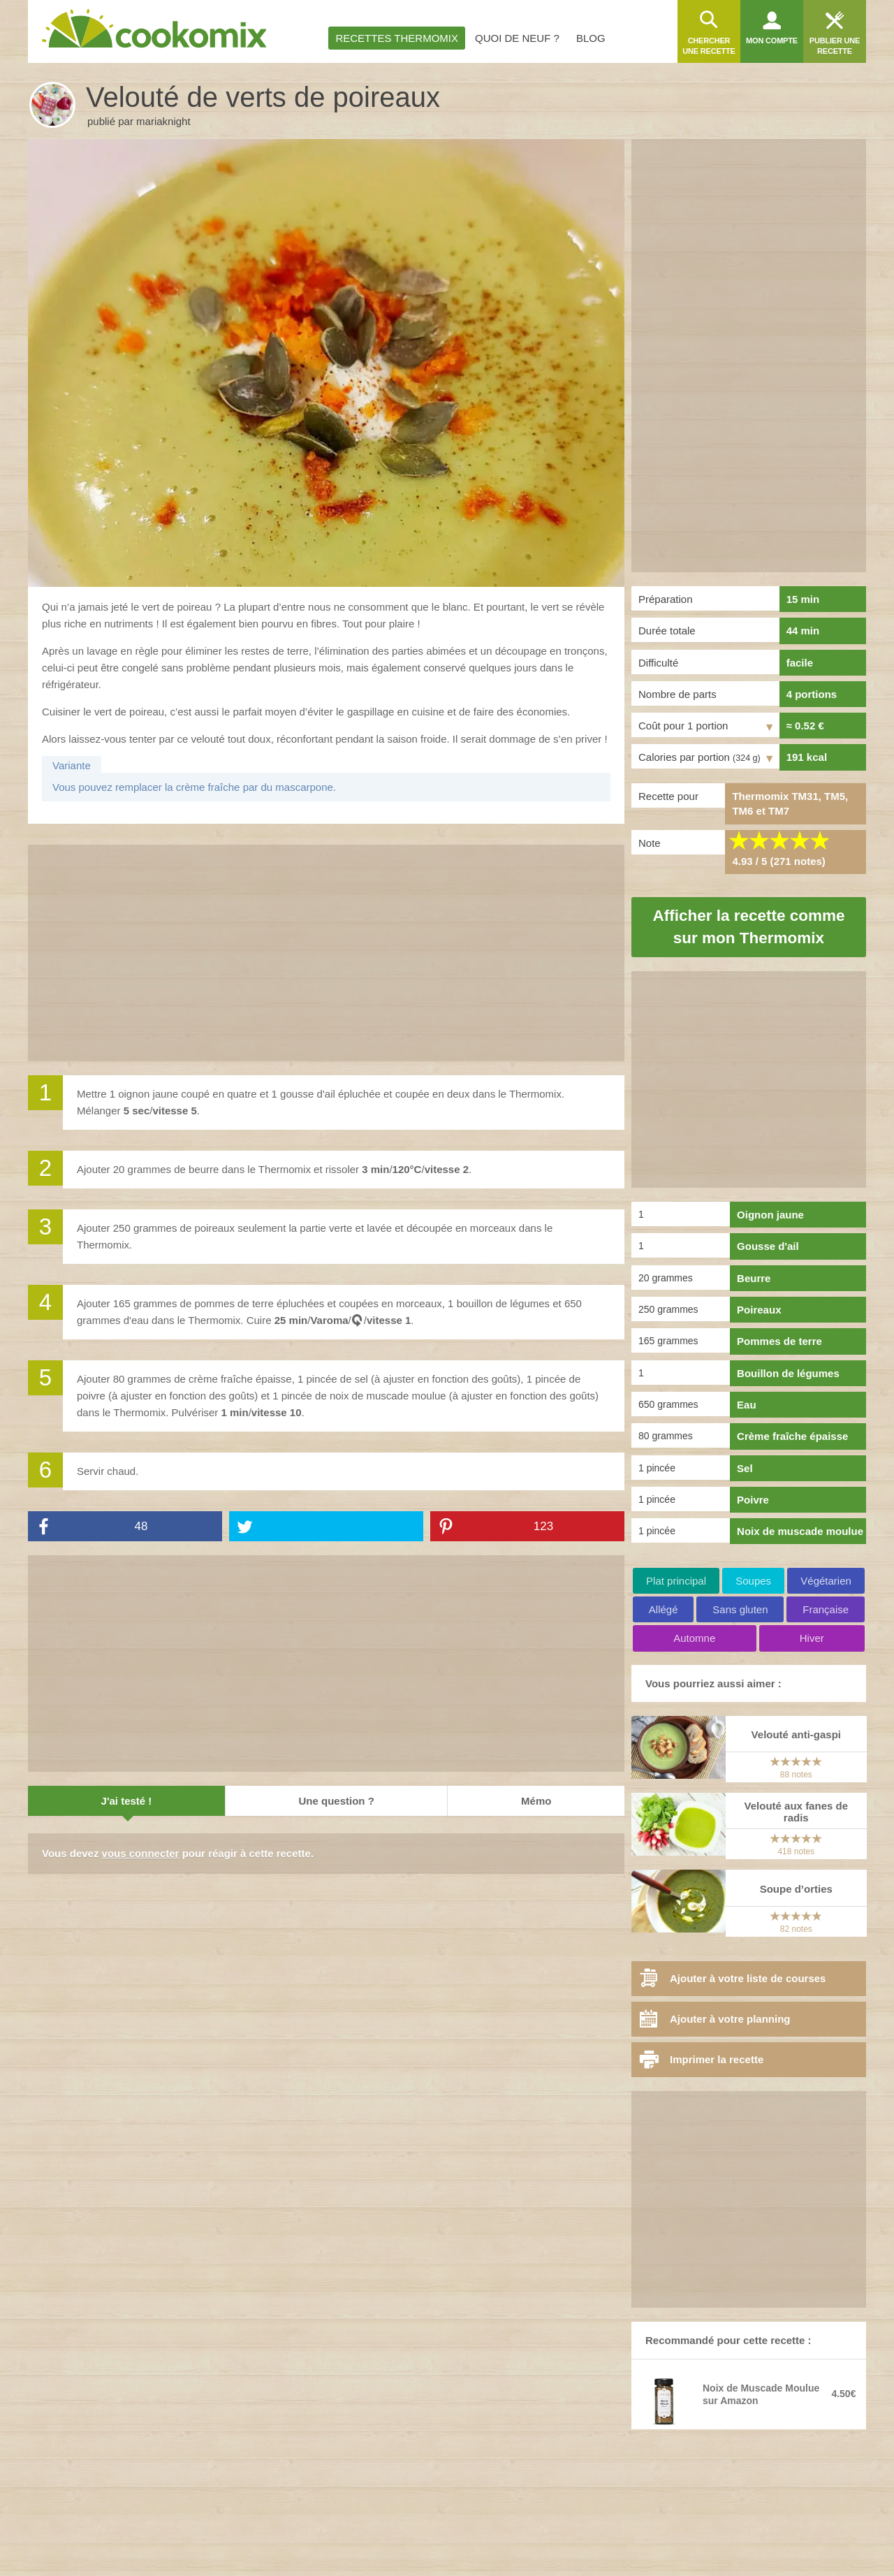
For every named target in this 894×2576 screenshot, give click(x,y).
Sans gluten (740, 1609)
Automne (694, 1638)
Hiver (812, 1638)
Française (826, 1609)
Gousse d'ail (768, 1246)
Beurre (753, 1278)
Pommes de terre (779, 1341)
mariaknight (163, 121)
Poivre (753, 1500)
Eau (746, 1405)
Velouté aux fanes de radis (796, 1812)
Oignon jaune (770, 1215)
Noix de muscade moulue (800, 1531)
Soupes (753, 1581)
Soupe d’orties (796, 1889)
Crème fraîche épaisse (792, 1436)
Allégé (663, 1609)
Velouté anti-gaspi (796, 1734)
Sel (745, 1468)
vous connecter (140, 1853)
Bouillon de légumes (788, 1373)
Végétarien (825, 1581)
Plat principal (676, 1581)
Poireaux (759, 1310)
